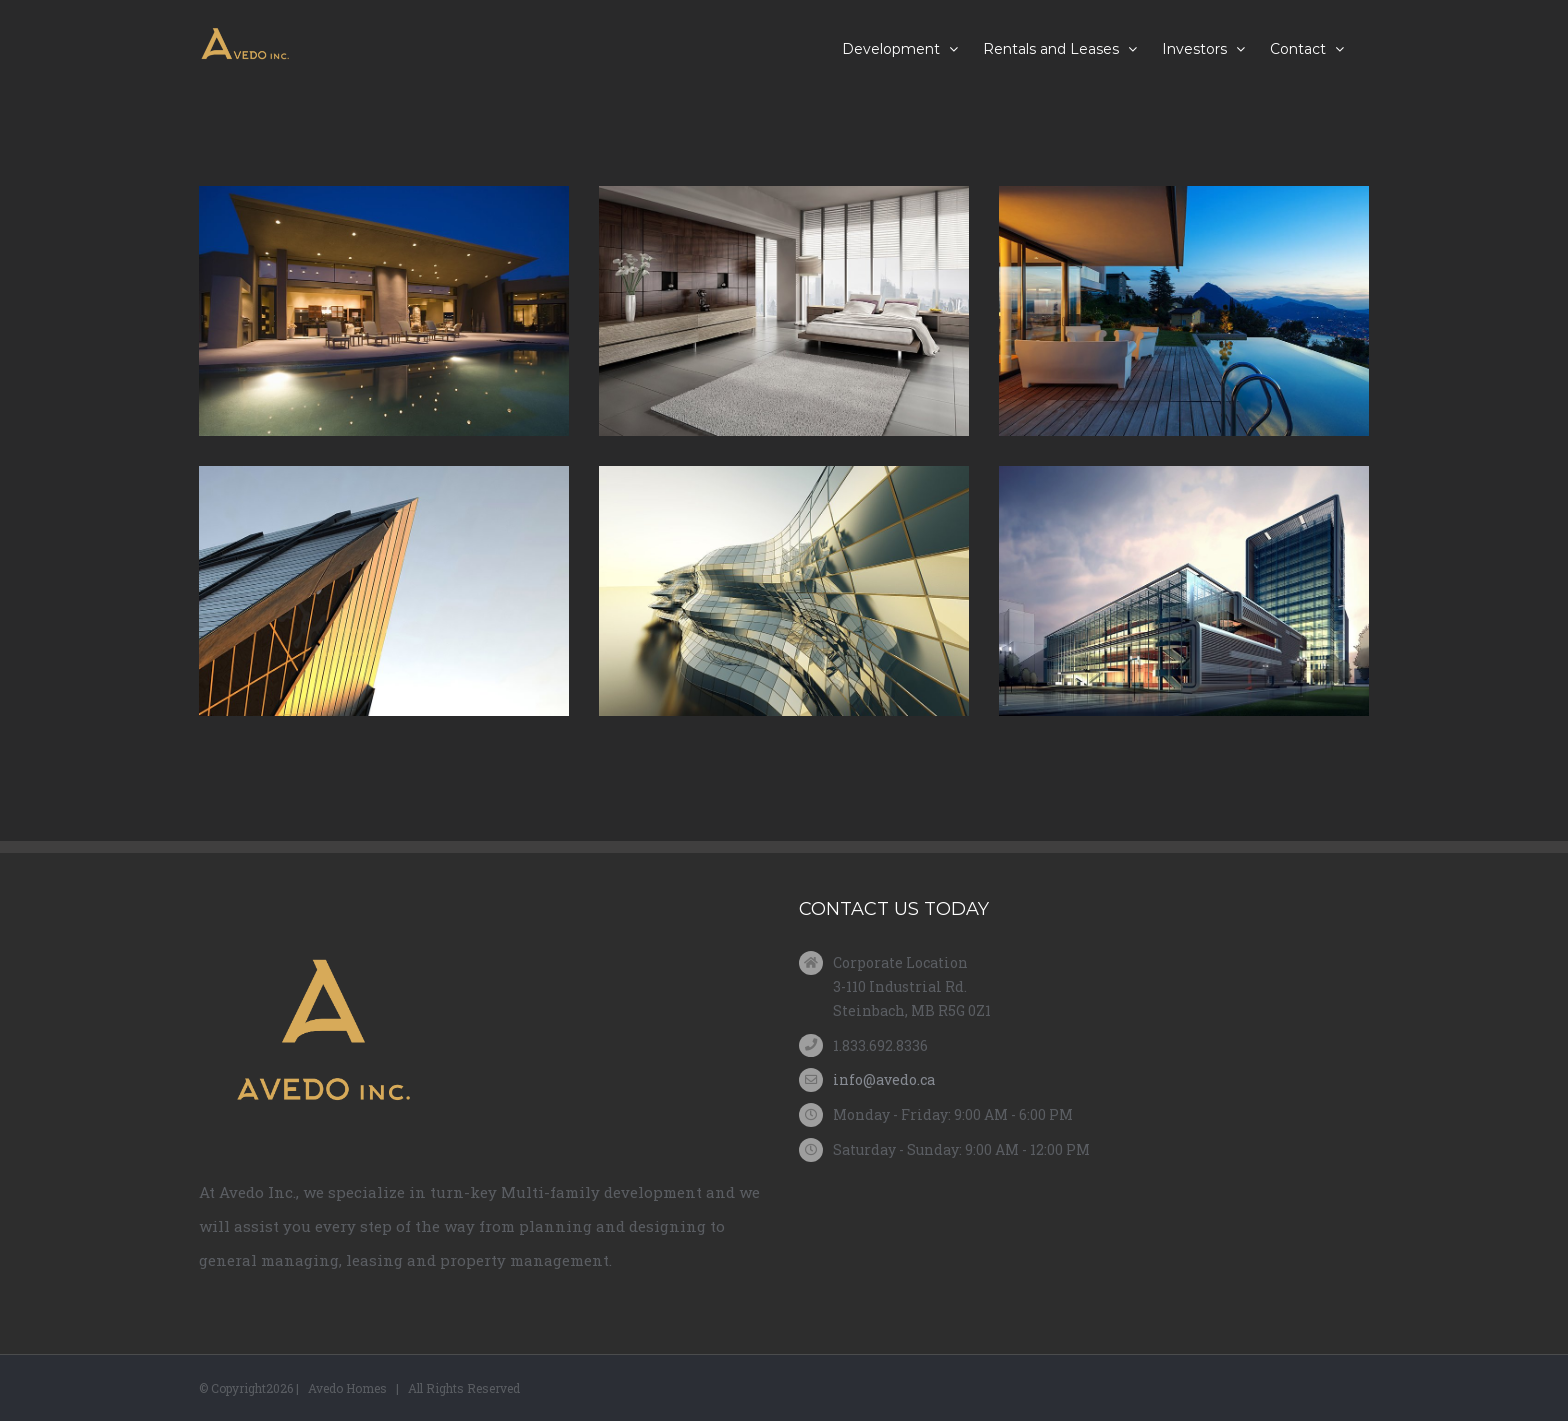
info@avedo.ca (884, 1079)
